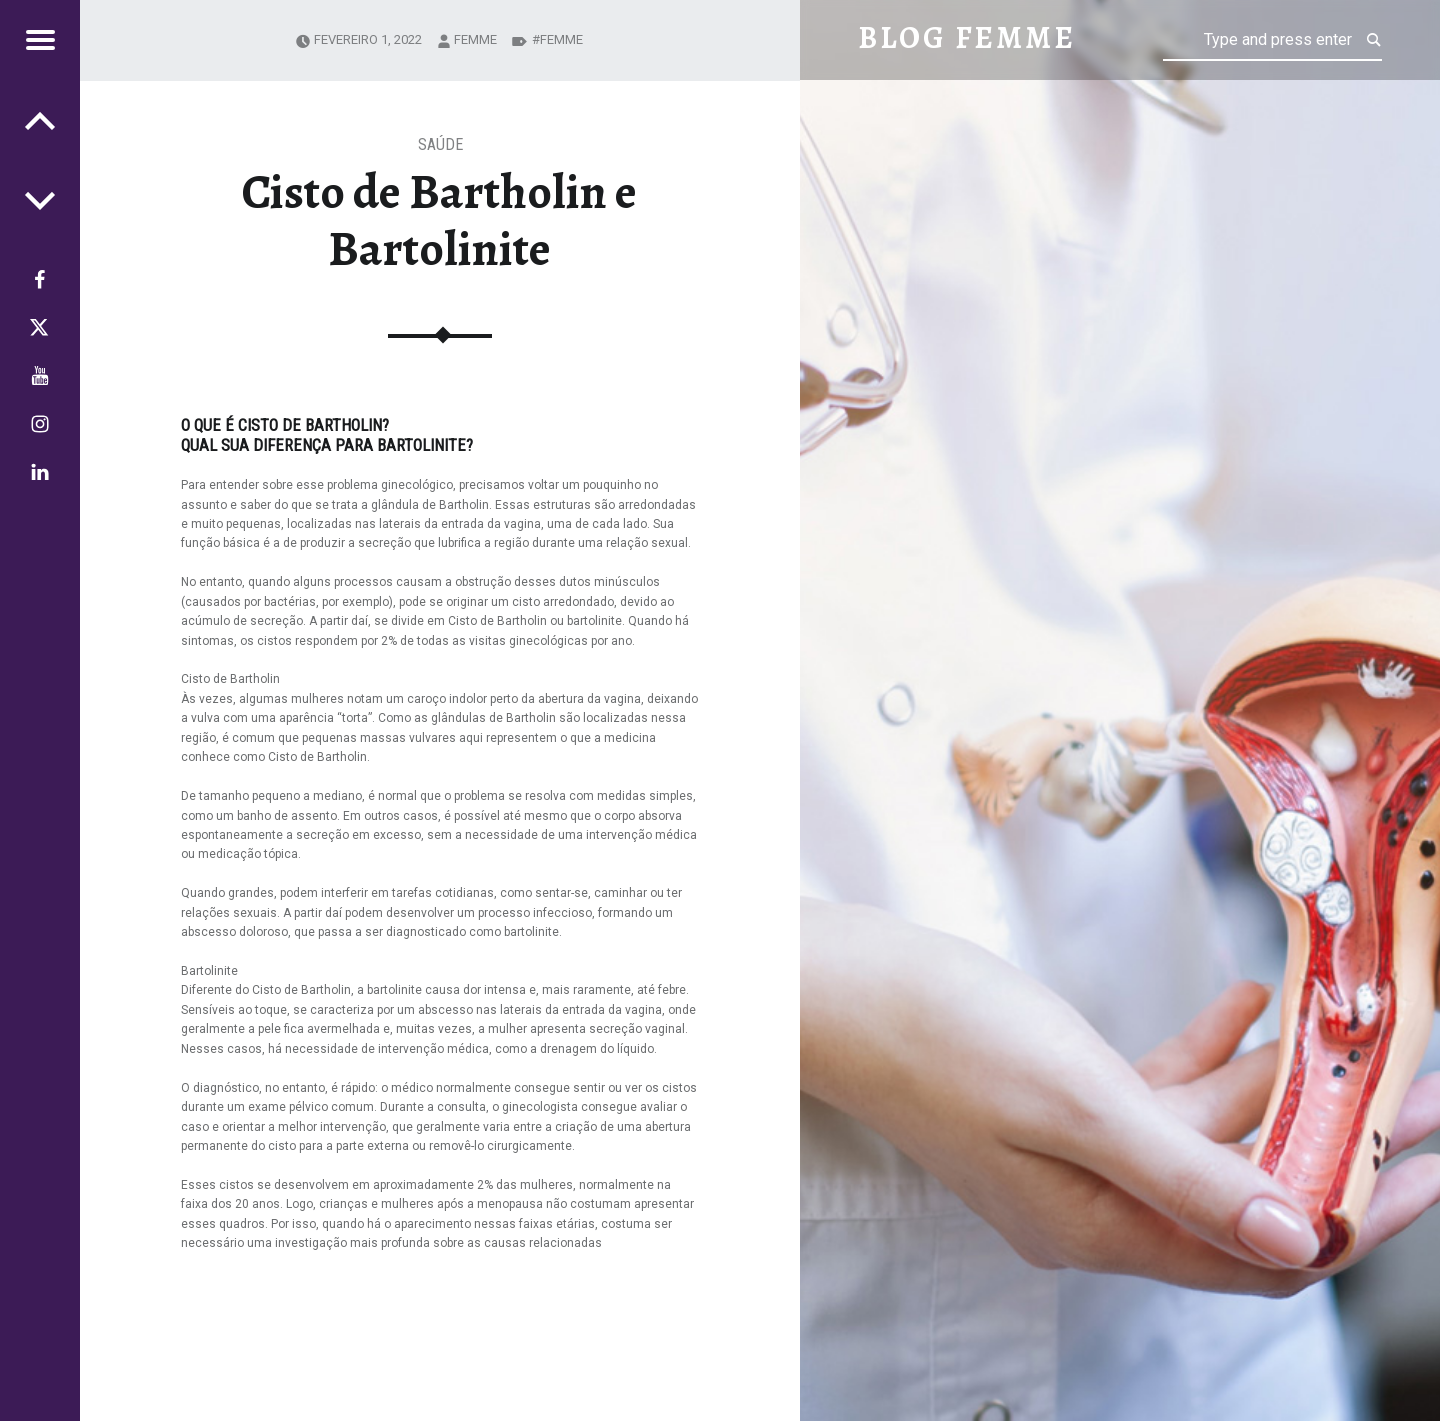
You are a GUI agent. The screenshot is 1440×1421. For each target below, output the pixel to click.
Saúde (440, 144)
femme (475, 39)
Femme (561, 39)
